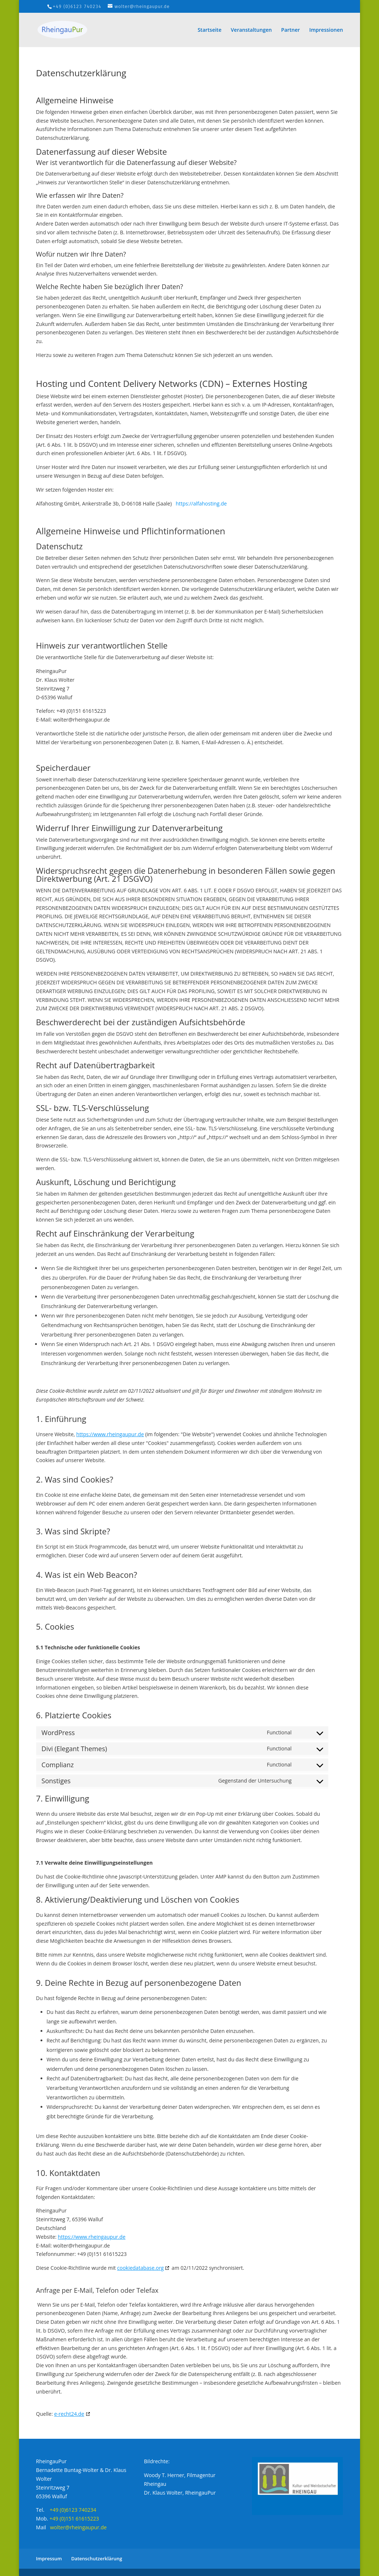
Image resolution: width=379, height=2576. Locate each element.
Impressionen (326, 30)
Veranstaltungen (251, 30)
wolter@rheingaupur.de (78, 2527)
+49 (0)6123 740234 (77, 6)
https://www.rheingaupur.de (110, 1434)
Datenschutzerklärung (96, 2558)
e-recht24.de (69, 2413)
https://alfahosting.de (201, 503)
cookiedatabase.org (140, 2267)
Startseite (209, 30)
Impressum (49, 2558)
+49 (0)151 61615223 (74, 2518)
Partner (290, 30)
